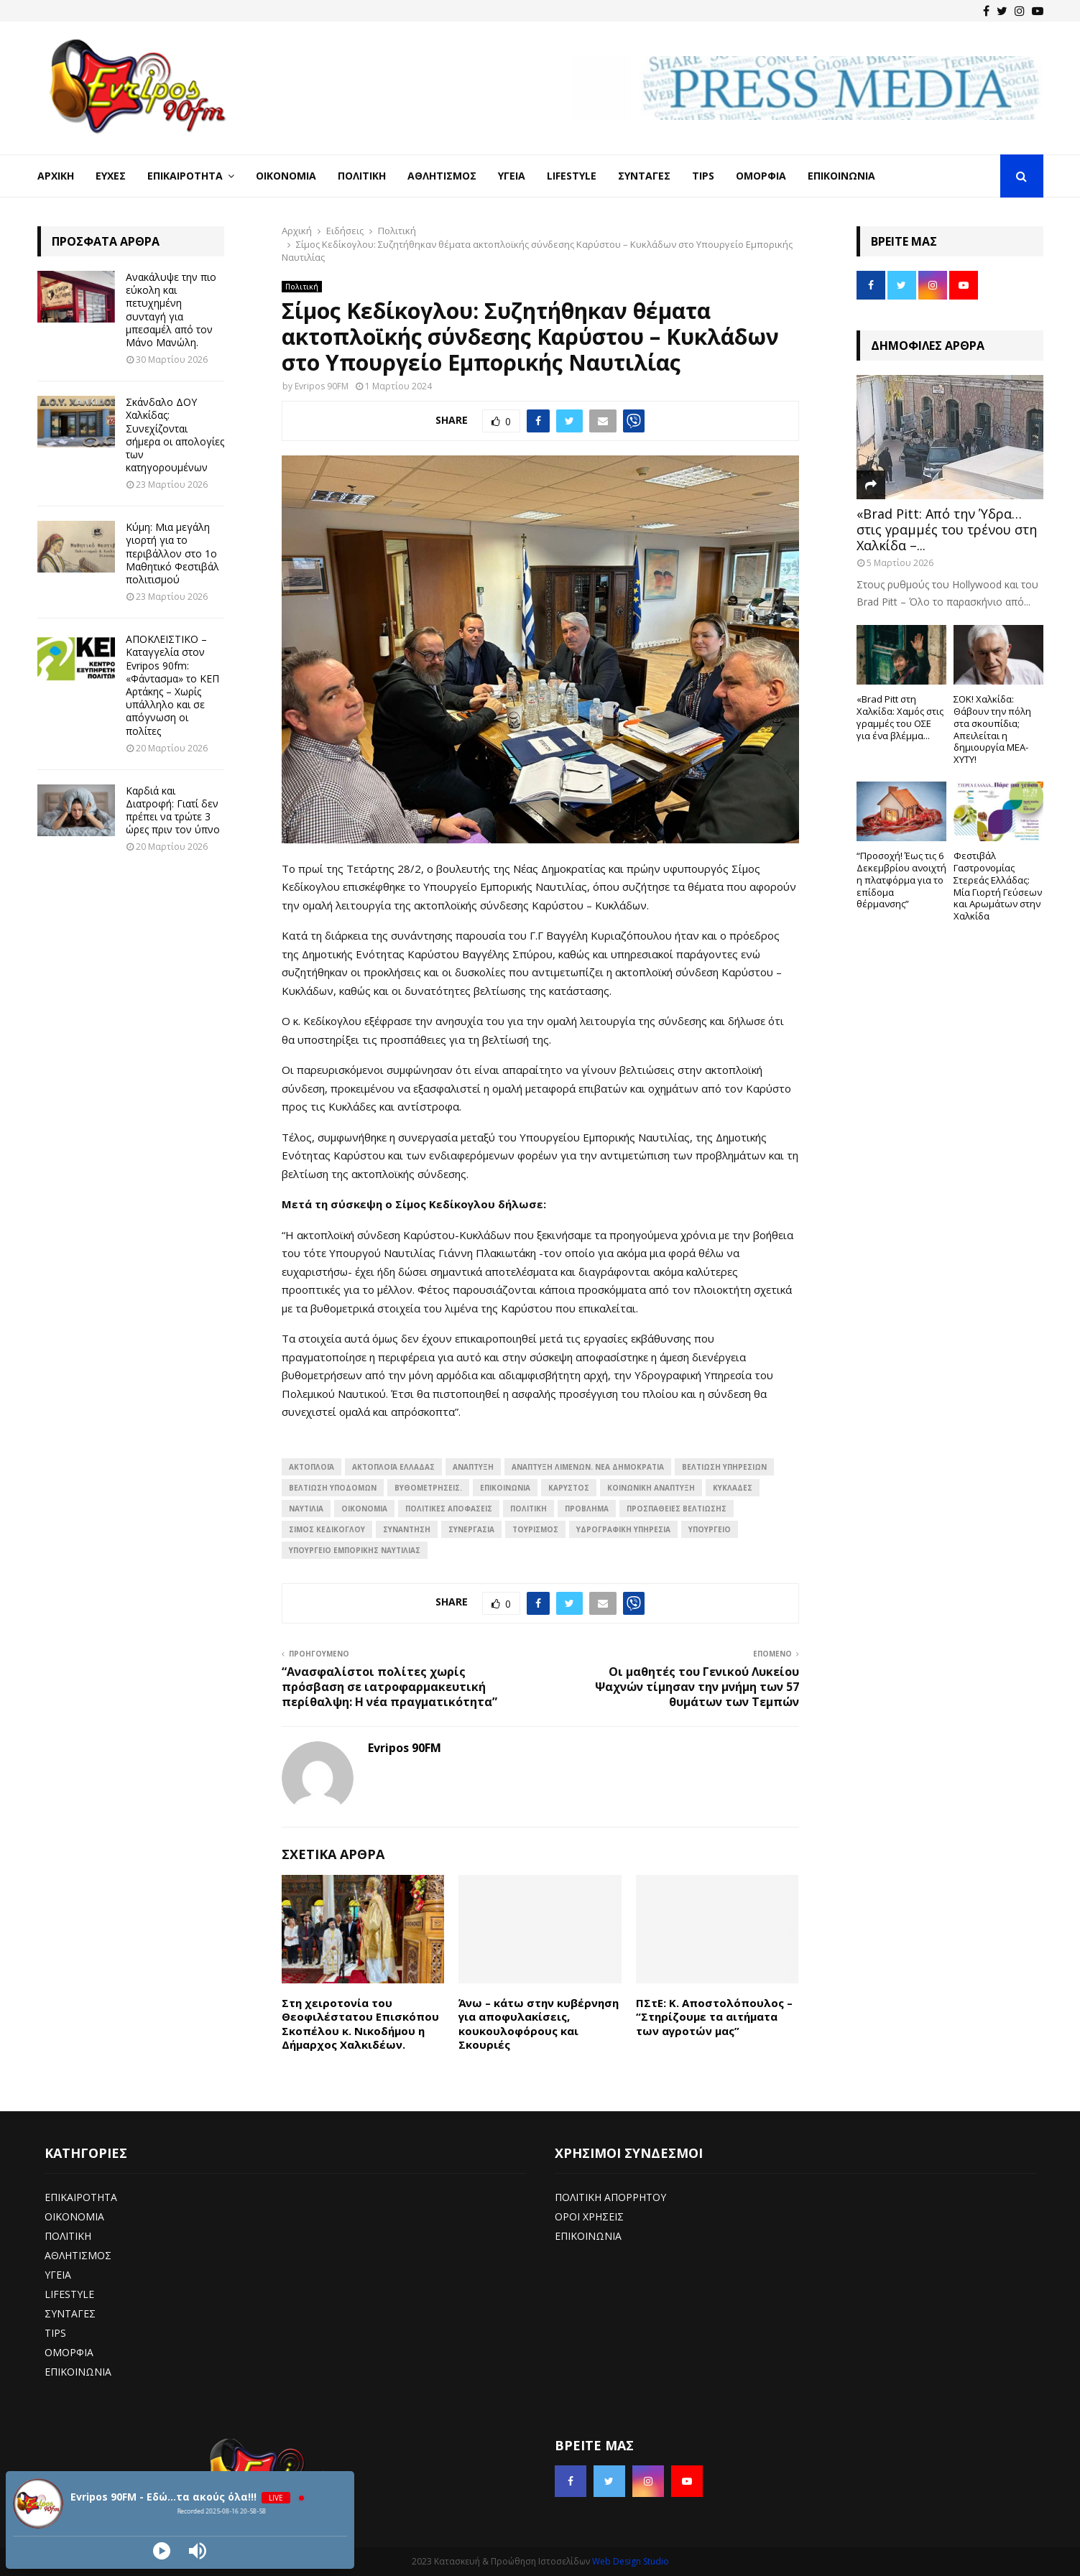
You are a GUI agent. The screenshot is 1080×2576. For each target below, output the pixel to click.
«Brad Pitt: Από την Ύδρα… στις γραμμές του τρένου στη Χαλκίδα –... (947, 529)
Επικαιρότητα (185, 175)
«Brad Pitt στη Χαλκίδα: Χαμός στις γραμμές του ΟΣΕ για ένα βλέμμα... (900, 716)
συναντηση (406, 1529)
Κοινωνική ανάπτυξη (651, 1488)
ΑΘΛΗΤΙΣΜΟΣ (78, 2255)
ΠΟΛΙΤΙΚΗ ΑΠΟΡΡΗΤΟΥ (610, 2197)
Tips (703, 175)
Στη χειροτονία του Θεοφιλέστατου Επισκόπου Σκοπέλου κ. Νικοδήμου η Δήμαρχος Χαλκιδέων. (360, 2024)
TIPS (55, 2333)
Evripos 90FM (322, 386)
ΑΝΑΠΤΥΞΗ (473, 1467)
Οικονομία (286, 175)
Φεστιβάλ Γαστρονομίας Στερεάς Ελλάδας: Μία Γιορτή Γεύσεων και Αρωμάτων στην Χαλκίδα (998, 885)
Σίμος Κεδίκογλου (327, 1529)
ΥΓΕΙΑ (58, 2274)
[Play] (161, 2551)
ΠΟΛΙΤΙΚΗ (68, 2236)
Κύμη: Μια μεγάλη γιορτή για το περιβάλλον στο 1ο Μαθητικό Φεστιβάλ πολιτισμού (172, 553)
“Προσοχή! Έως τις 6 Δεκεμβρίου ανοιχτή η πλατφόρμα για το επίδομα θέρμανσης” (901, 879)
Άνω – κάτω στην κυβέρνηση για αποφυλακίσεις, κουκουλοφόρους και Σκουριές (538, 2024)
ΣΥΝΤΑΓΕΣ (70, 2313)
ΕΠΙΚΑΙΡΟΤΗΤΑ (81, 2197)
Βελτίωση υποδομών (333, 1488)
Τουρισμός (535, 1529)
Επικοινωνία (841, 175)
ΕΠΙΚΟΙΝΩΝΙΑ (78, 2371)
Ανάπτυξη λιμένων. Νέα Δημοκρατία (588, 1467)
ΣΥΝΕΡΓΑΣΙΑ (471, 1529)
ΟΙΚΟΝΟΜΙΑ (364, 1509)
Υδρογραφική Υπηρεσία (623, 1529)
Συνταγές (644, 175)
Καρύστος (568, 1488)
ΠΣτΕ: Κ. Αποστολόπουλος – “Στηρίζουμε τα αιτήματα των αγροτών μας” (714, 2017)
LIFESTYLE (69, 2294)
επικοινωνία (505, 1488)
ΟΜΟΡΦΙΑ (69, 2352)
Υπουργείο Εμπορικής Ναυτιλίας (354, 1550)
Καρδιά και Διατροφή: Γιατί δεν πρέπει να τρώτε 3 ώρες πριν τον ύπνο (173, 810)
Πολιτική (362, 175)
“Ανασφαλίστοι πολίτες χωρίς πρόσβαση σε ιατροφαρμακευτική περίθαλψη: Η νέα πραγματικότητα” (389, 1687)
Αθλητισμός (441, 175)
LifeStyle (571, 175)
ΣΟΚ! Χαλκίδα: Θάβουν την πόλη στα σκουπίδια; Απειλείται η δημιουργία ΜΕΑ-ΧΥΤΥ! (992, 729)
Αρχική (55, 175)
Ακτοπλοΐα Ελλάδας (393, 1467)
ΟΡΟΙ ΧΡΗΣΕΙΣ (589, 2216)
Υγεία (511, 175)
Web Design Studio (630, 2561)
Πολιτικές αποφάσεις (448, 1509)
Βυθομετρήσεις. (428, 1488)
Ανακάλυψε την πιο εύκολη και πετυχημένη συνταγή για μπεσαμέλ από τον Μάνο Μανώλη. (171, 309)
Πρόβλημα (587, 1509)
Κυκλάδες (732, 1488)
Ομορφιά (761, 175)
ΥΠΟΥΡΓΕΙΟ (709, 1529)
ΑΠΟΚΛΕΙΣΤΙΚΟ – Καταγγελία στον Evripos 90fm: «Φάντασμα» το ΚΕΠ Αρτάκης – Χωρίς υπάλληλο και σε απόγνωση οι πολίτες (172, 684)
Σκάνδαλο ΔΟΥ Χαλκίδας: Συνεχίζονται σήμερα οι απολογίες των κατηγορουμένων (175, 434)
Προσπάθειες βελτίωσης (676, 1509)
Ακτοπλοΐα (311, 1467)
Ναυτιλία (306, 1509)
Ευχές (111, 175)
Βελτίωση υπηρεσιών (724, 1467)
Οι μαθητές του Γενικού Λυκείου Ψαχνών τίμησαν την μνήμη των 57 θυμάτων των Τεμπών (697, 1687)
